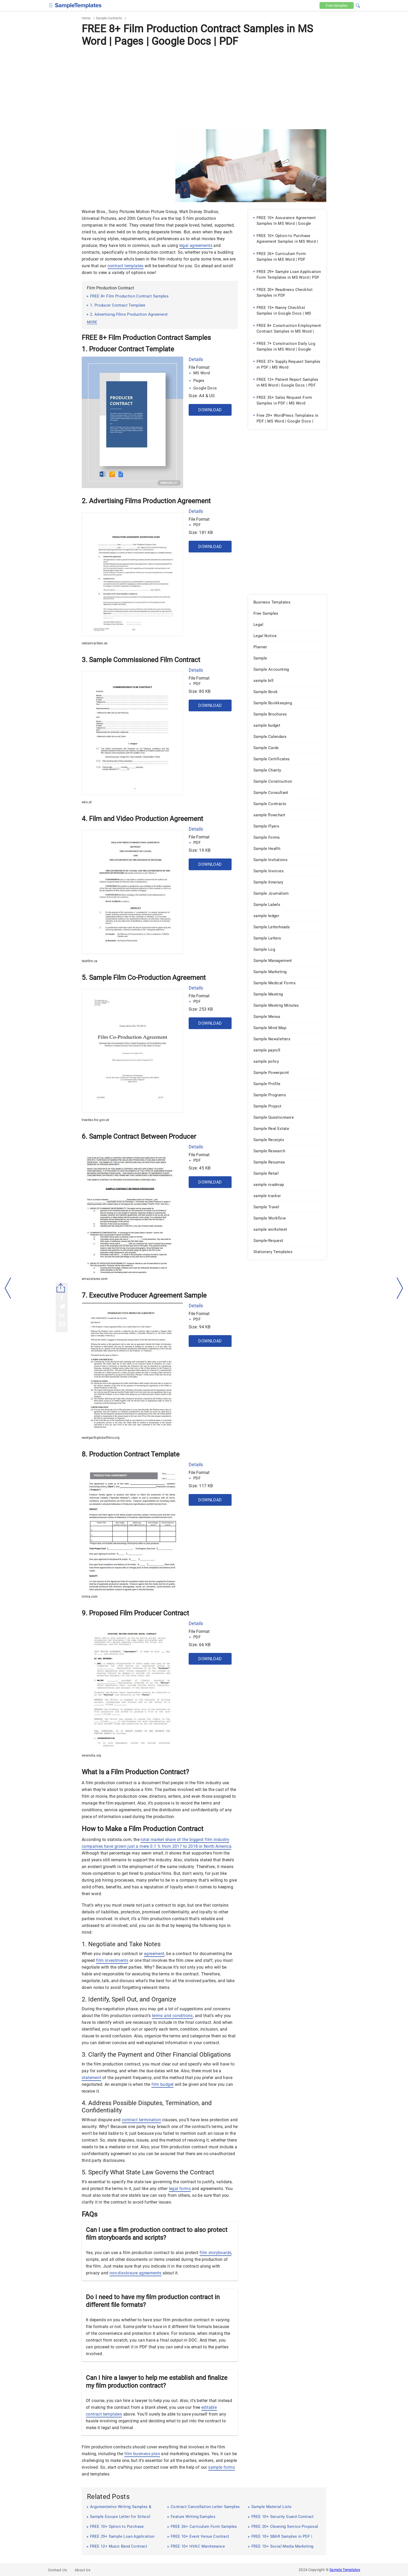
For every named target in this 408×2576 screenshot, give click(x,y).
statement (91, 2077)
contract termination (141, 2119)
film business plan (142, 2453)
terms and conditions (172, 2015)
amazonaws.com (94, 1279)
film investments (112, 1960)
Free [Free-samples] (336, 5)
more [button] (92, 322)
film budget (162, 2084)
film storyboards (215, 2252)
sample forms (221, 2467)
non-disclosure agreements (136, 2272)
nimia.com (90, 1596)
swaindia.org (91, 1755)
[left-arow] (8, 1288)
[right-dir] (400, 1288)
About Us (82, 2570)
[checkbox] (51, 5)
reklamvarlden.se (94, 643)
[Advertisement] (204, 87)
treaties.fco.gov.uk (95, 1120)
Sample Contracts (109, 18)
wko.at (87, 802)
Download (210, 409)
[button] (357, 5)
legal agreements (195, 245)
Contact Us (57, 2570)
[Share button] (61, 1288)
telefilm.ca (89, 961)
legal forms (180, 2188)
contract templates (125, 265)
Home (86, 18)
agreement (154, 1953)
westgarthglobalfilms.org (101, 1438)
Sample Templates (344, 2570)
